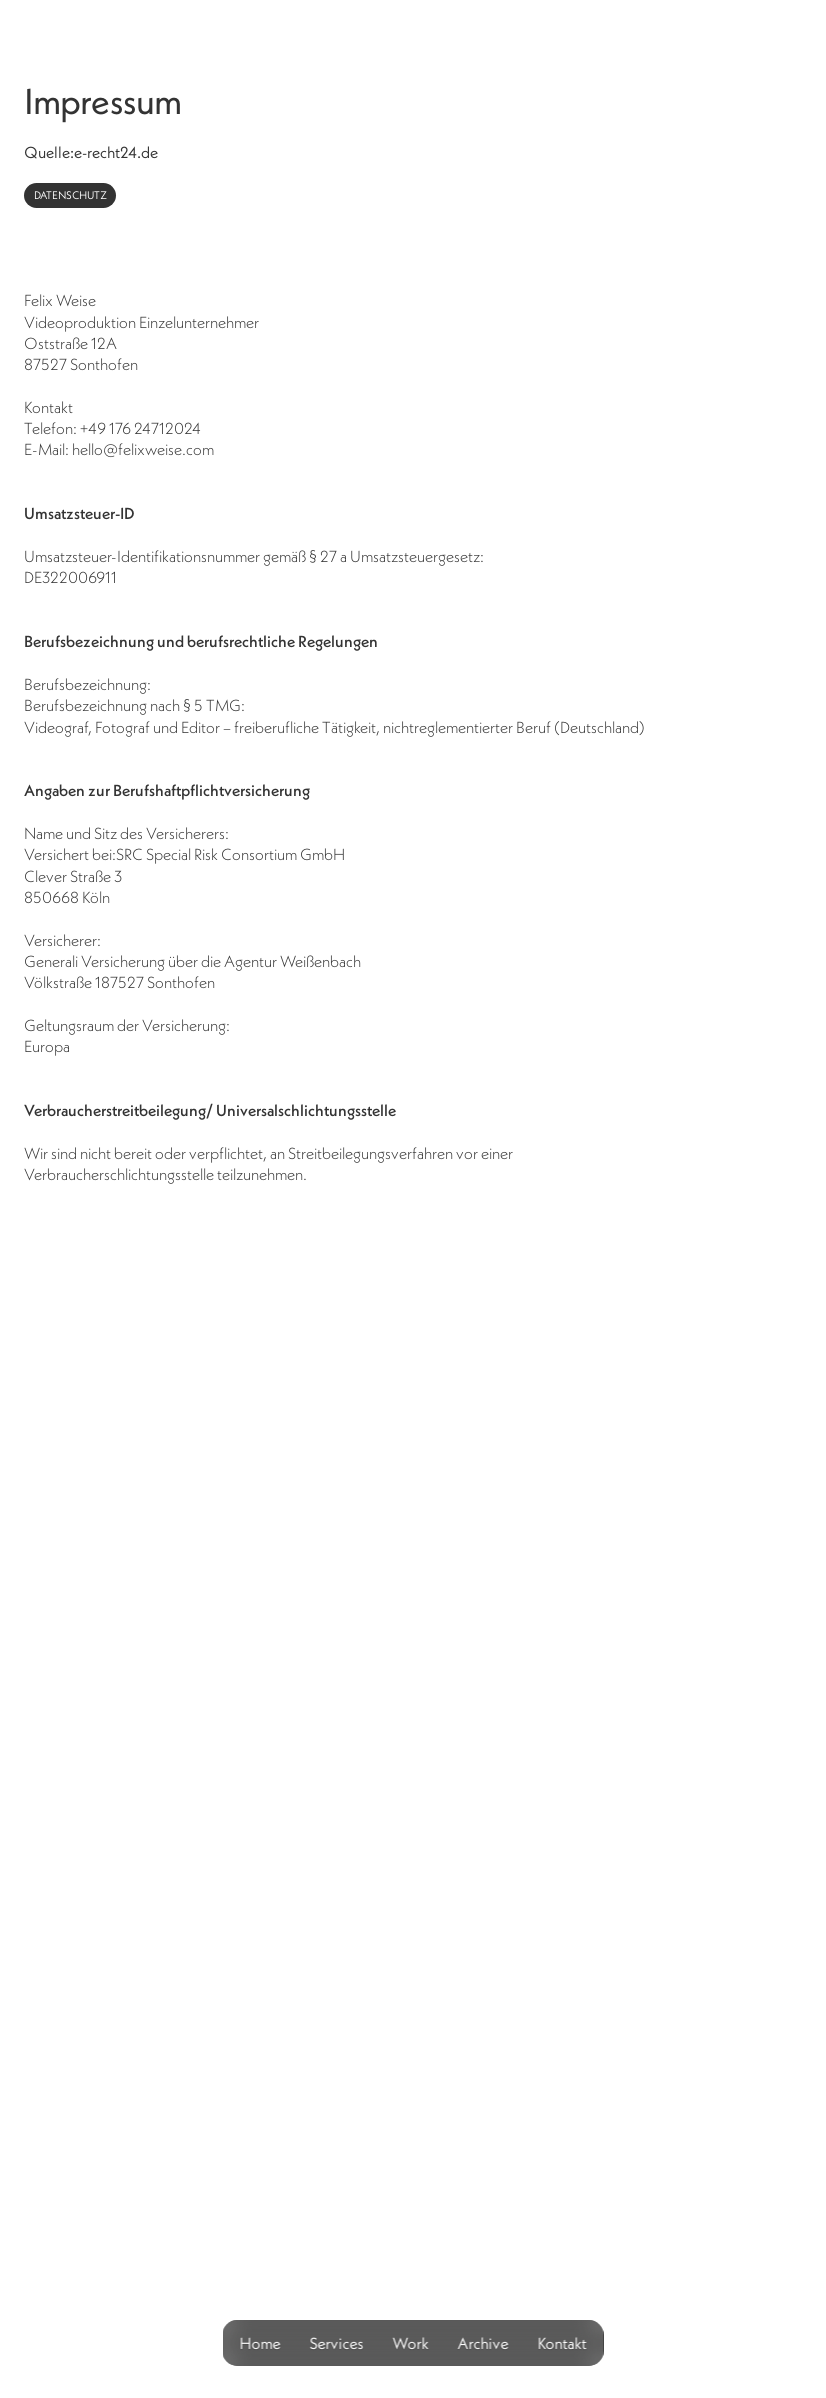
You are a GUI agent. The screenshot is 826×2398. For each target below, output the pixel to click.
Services (337, 2343)
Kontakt (562, 2343)
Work (411, 2343)
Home (260, 2343)
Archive (483, 2343)
